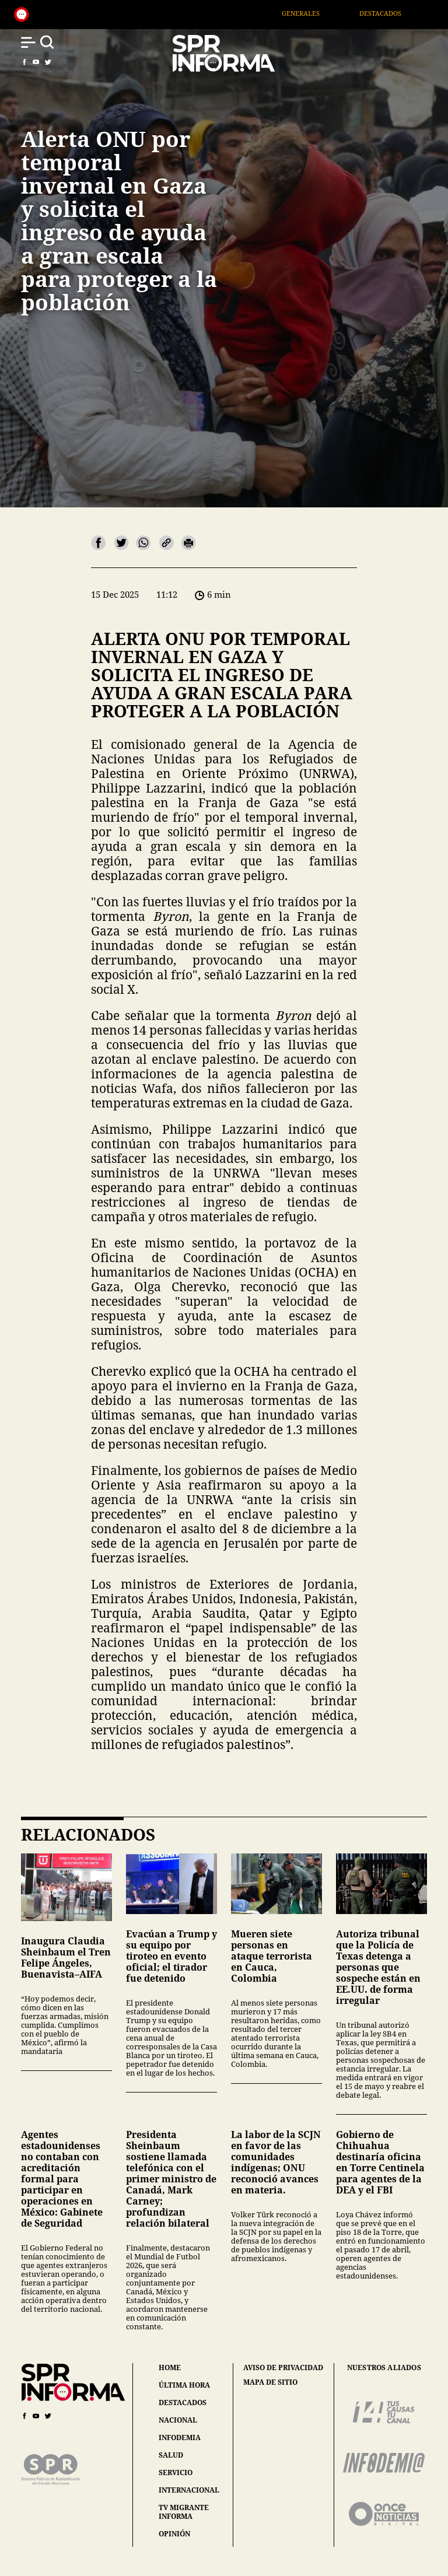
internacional (189, 2490)
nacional (178, 2420)
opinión (174, 2534)
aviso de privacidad (283, 2367)
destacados (182, 2402)
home (170, 2367)
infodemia (180, 2437)
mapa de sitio (270, 2382)
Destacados (395, 13)
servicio (175, 2472)
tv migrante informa (184, 2512)
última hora (184, 2385)
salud (171, 2455)
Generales (316, 13)
